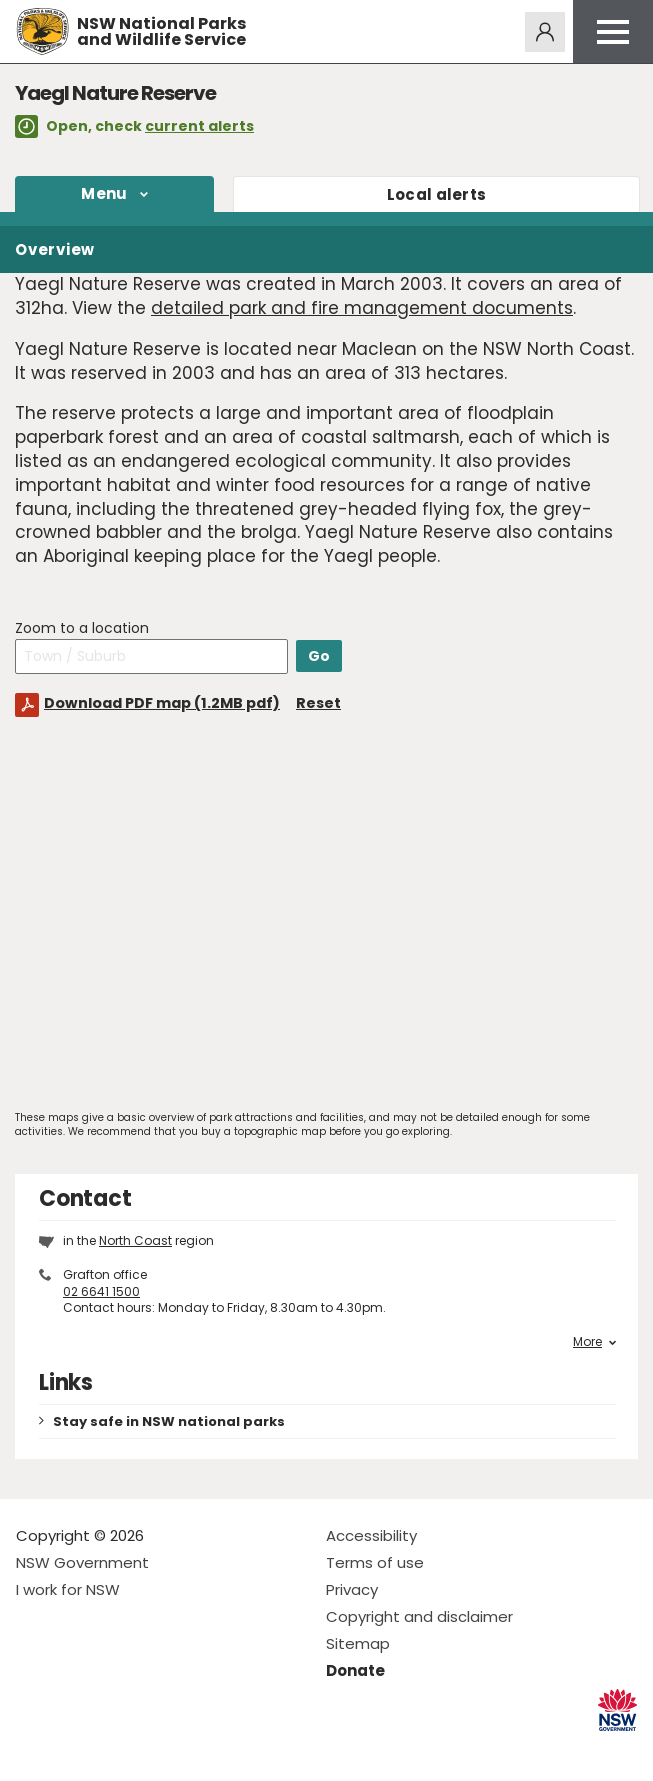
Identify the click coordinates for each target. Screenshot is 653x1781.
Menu (104, 193)
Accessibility (371, 1535)
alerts (437, 194)
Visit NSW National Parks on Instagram (77, 1749)
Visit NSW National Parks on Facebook (34, 1749)
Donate (355, 1670)
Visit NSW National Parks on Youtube (120, 1749)
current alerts (199, 126)
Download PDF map (162, 703)
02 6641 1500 (101, 1291)
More (594, 1342)
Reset (318, 703)
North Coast (135, 1240)
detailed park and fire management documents (362, 308)
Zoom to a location (82, 628)
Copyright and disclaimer (419, 1616)
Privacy (352, 1589)
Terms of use (375, 1562)
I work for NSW (68, 1589)
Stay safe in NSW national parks (169, 1421)
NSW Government (82, 1562)
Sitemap (358, 1643)
